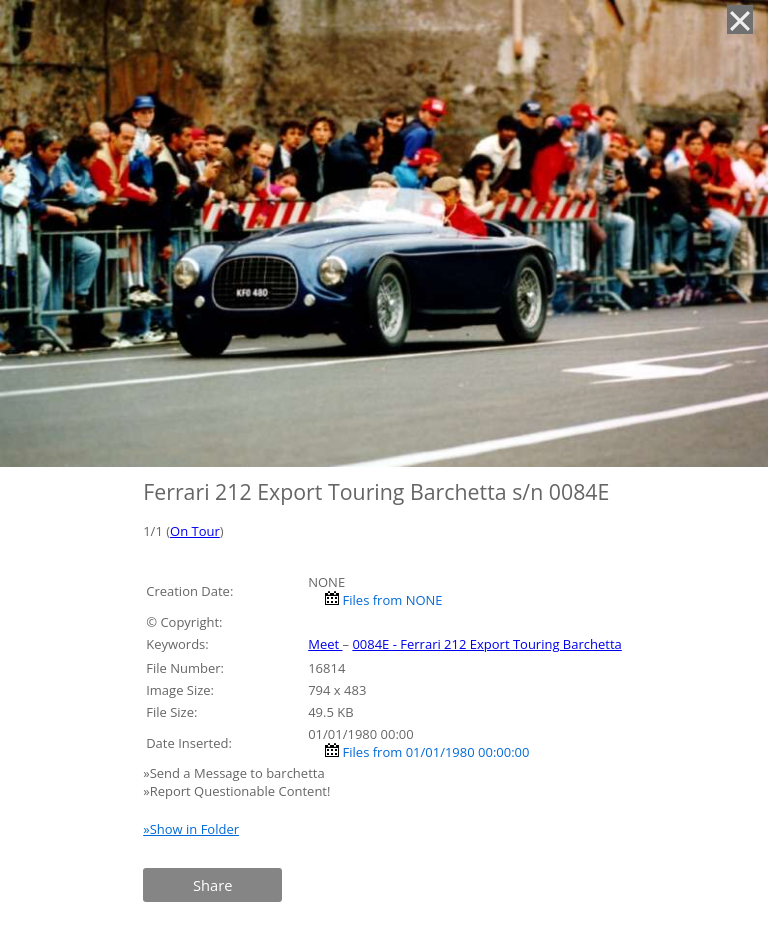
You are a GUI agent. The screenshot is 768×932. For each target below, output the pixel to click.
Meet (325, 644)
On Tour (195, 531)
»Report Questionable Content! (236, 791)
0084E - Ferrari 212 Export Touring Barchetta (486, 644)
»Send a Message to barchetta (235, 773)
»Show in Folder (191, 829)
